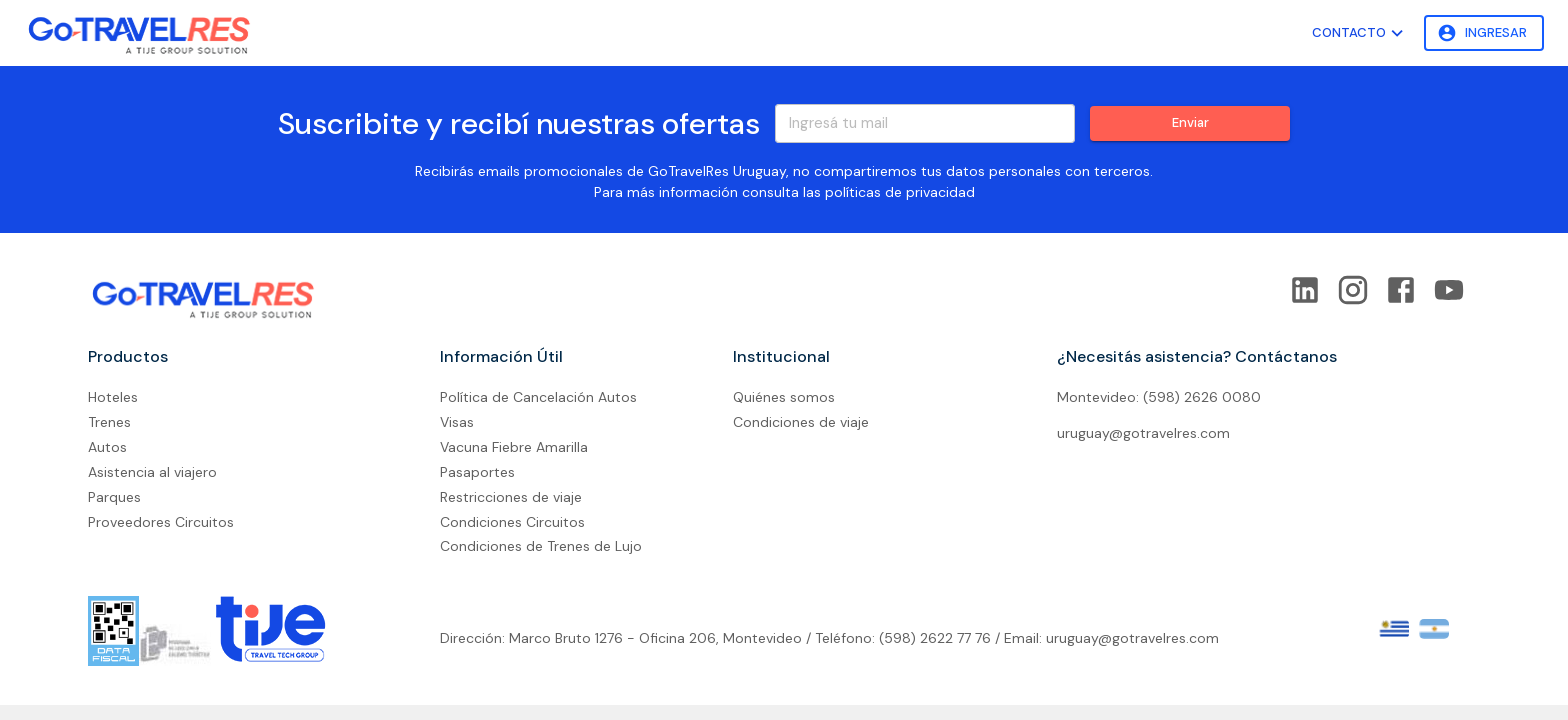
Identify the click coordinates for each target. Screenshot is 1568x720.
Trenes (109, 422)
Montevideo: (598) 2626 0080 (1159, 397)
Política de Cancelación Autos (538, 397)
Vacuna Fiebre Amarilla (514, 447)
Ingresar (1484, 33)
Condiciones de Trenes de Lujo (541, 546)
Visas (457, 422)
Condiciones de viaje (801, 422)
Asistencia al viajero (152, 472)
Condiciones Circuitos (512, 522)
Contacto (1360, 33)
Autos (107, 447)
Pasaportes (477, 472)
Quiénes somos (784, 397)
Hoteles (113, 397)
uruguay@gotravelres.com (1143, 433)
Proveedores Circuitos (161, 522)
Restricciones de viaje (511, 497)
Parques (114, 497)
